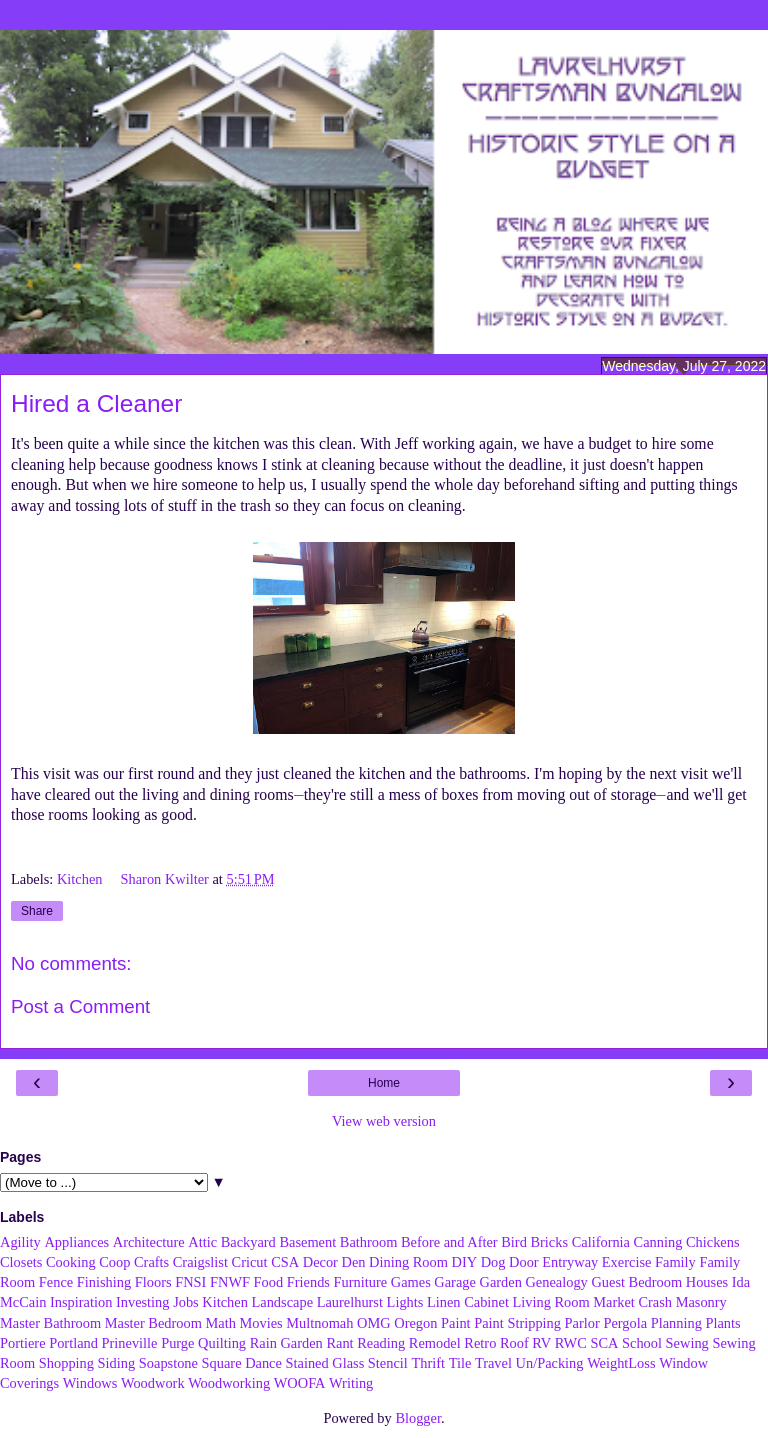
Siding (117, 1363)
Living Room (551, 1302)
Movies (260, 1323)
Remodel (435, 1343)
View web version (384, 1121)
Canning (658, 1242)
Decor (320, 1262)
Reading (381, 1343)
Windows (90, 1383)
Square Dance (242, 1363)
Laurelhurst (350, 1302)
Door (524, 1262)
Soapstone (168, 1363)
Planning (676, 1323)
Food (269, 1282)
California (601, 1242)
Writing (351, 1383)
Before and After (449, 1242)
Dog (493, 1262)
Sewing (687, 1343)
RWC (571, 1343)
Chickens (713, 1242)
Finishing (104, 1282)
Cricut (250, 1262)
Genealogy (556, 1282)
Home (384, 1083)
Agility (20, 1242)
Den (354, 1262)
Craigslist (200, 1262)
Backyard (248, 1242)
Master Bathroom (50, 1323)
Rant (339, 1343)
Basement (307, 1242)
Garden (501, 1282)
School (642, 1343)
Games (411, 1282)
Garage (455, 1282)
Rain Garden (286, 1343)
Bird (514, 1242)
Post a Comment (80, 1006)
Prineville (130, 1343)
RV (541, 1343)
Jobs (186, 1302)
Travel (493, 1363)
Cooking (71, 1262)
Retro (480, 1343)
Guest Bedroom (636, 1282)
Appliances (76, 1242)
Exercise (627, 1262)
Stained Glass (325, 1363)
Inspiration (81, 1302)
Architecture (149, 1242)
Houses (707, 1282)
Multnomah (319, 1323)
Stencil (388, 1363)
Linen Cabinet (468, 1302)
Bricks (549, 1242)
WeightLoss (621, 1363)
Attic (202, 1242)
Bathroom (369, 1242)
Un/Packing (550, 1363)
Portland (73, 1343)
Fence (56, 1282)
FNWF (230, 1282)
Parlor (582, 1323)
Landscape (283, 1302)
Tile (460, 1363)
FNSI (190, 1282)
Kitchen (81, 879)
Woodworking (229, 1383)
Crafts (151, 1262)
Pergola (625, 1323)
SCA (604, 1343)
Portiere (23, 1343)
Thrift (428, 1363)
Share (37, 911)
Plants (722, 1323)
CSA (285, 1262)
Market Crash (632, 1302)
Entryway (570, 1262)
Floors (153, 1282)
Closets (21, 1262)
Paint (456, 1323)
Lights (405, 1302)
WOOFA (300, 1383)
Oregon (415, 1323)
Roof (514, 1343)
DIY (464, 1262)
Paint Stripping (517, 1323)
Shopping (66, 1363)
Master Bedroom (153, 1323)
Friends (308, 1282)
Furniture (361, 1282)
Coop (114, 1262)
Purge (177, 1343)
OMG (374, 1323)
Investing (143, 1302)
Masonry (701, 1302)
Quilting (222, 1343)
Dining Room (408, 1262)
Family (675, 1262)
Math (220, 1323)
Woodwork (153, 1383)
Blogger (418, 1418)
